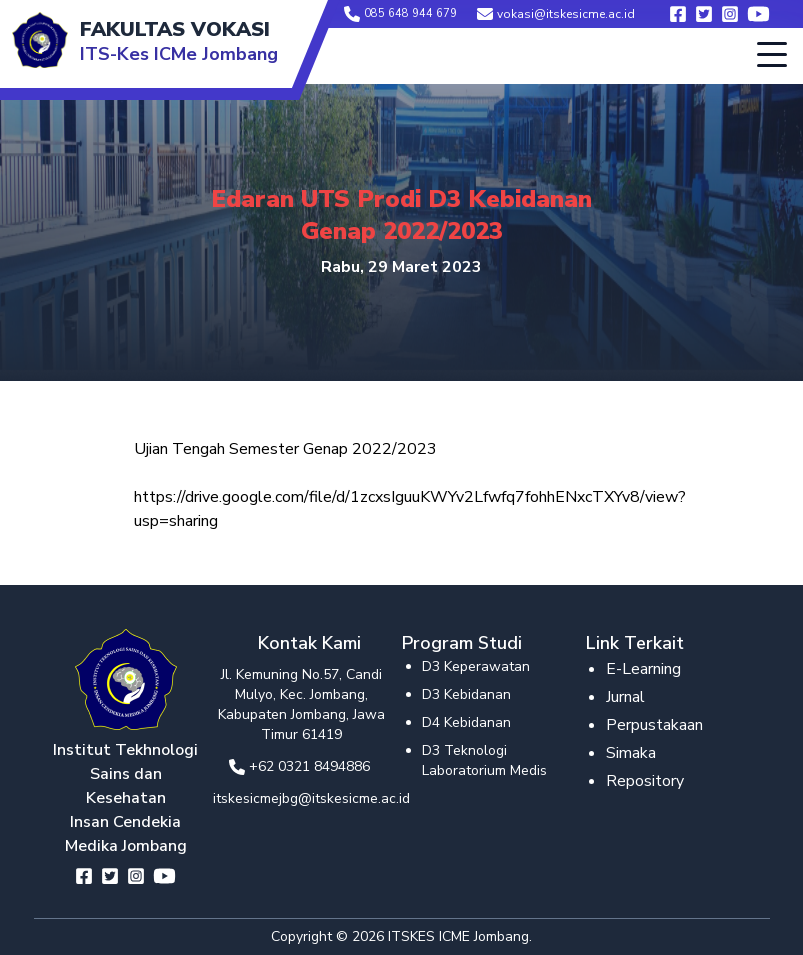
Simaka (631, 753)
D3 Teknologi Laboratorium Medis (484, 760)
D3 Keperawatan (476, 666)
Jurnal (625, 697)
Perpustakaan (654, 725)
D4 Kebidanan (466, 722)
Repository (645, 781)
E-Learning (643, 669)
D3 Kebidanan (466, 694)
